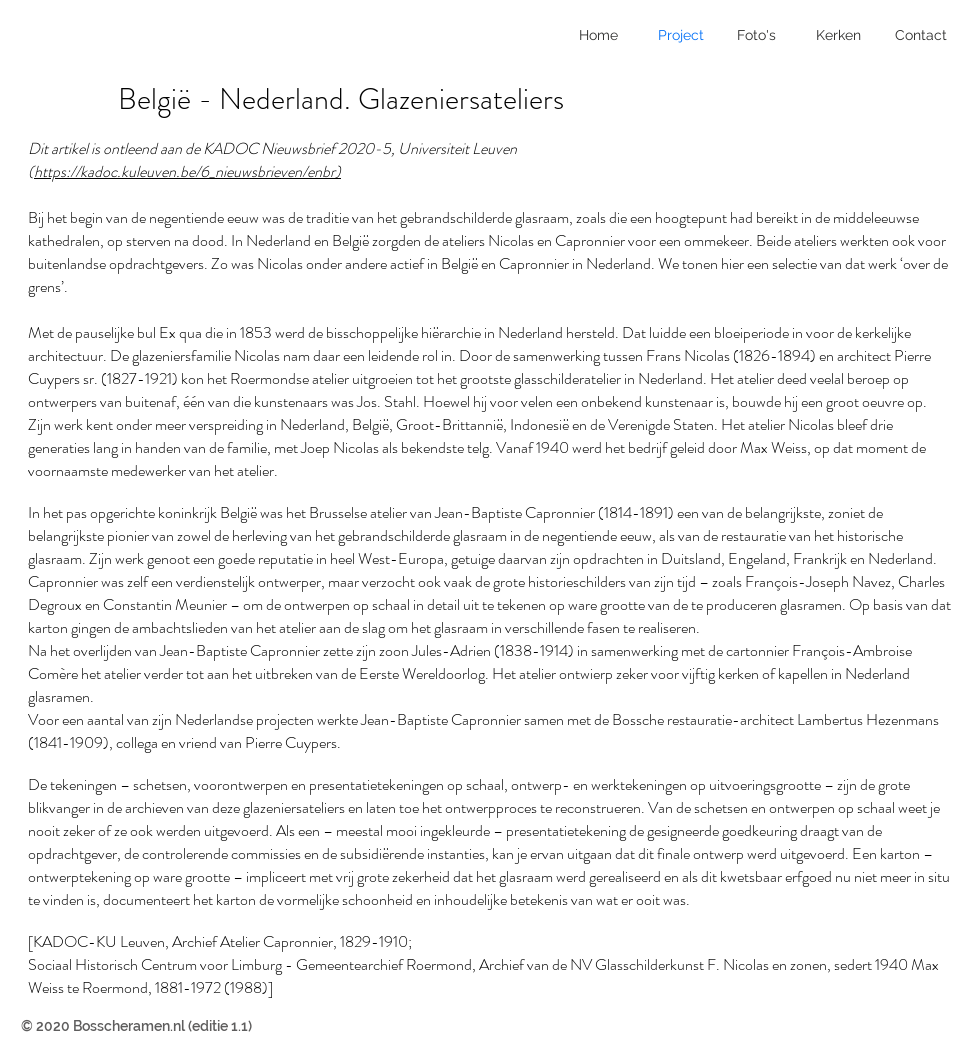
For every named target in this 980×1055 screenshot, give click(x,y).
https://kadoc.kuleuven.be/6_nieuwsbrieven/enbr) (187, 171)
